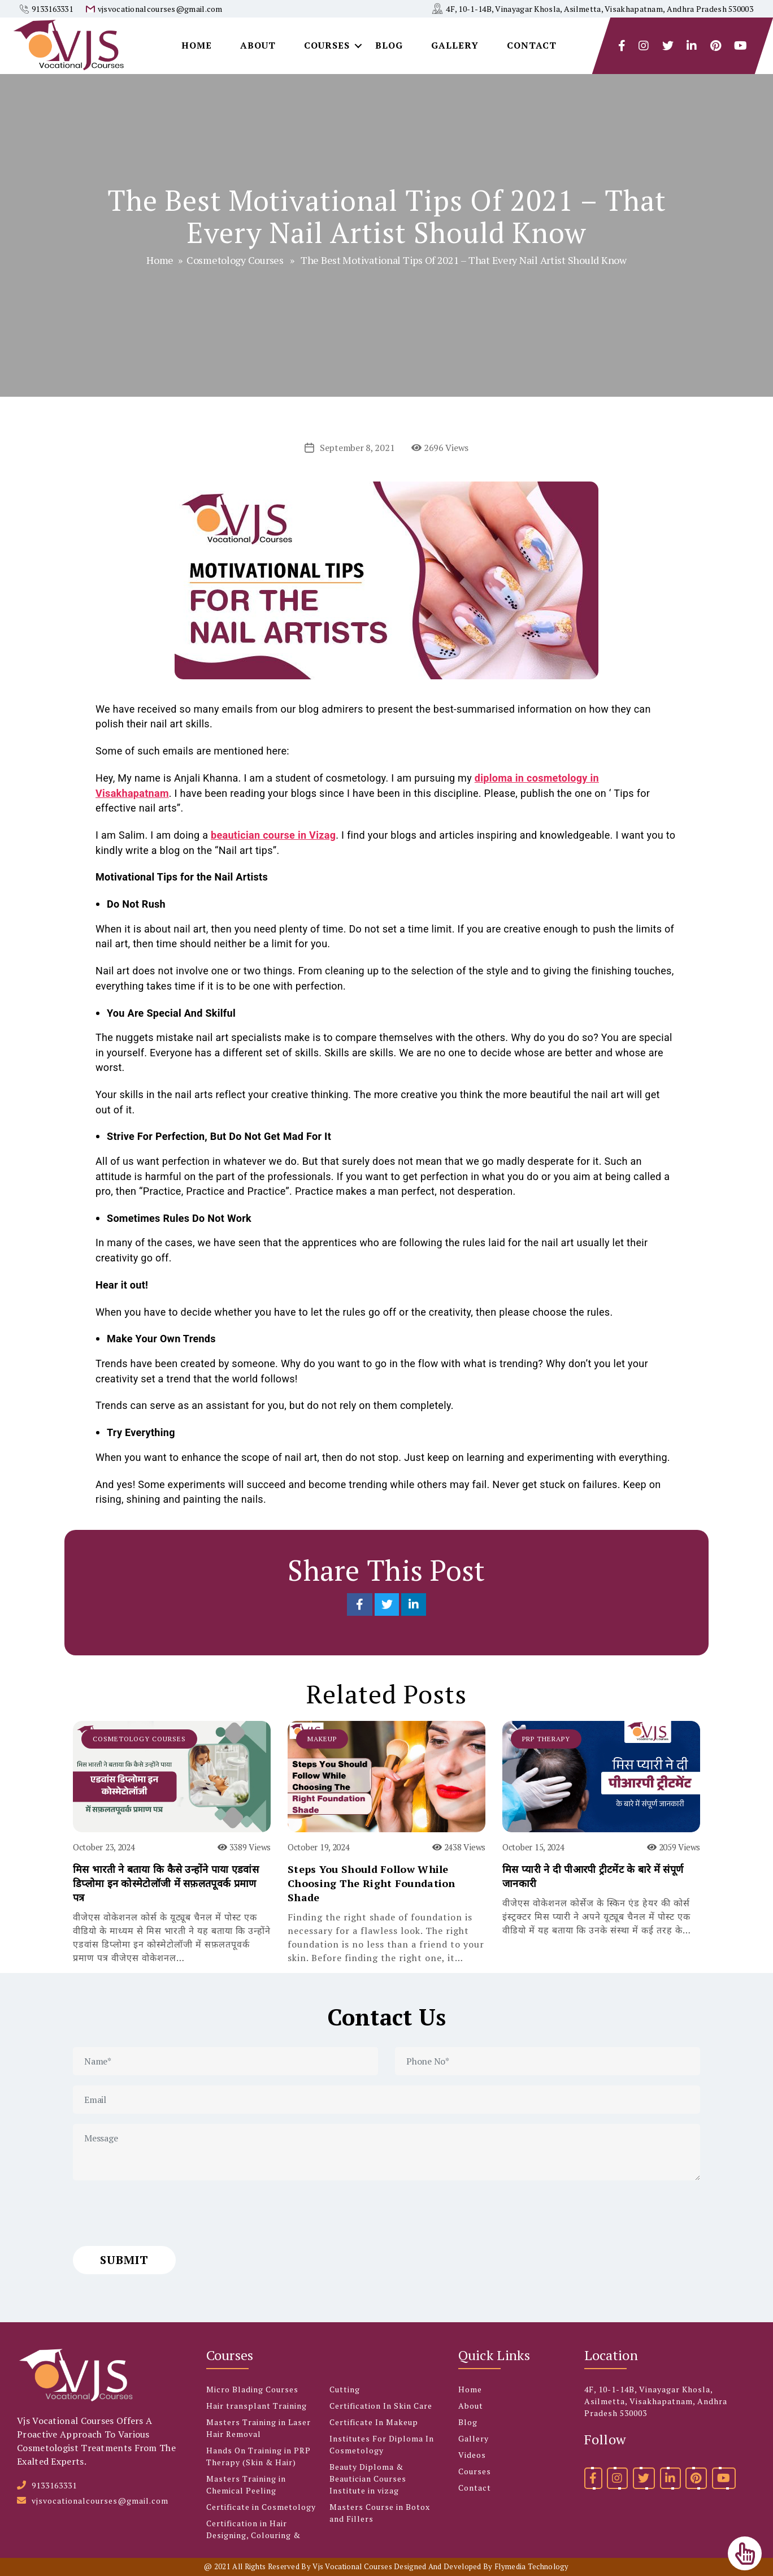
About (258, 45)
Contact (532, 45)
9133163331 (52, 8)
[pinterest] (696, 2478)
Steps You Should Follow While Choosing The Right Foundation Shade (371, 1883)
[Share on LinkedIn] (413, 1604)
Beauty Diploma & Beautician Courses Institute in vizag (367, 2478)
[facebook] (621, 45)
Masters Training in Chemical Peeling (246, 2484)
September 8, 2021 (357, 447)
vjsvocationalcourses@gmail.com (160, 8)
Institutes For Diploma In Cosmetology (381, 2444)
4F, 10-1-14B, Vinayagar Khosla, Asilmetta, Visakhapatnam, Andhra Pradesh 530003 (599, 8)
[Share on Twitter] (388, 1604)
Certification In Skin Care (380, 2405)
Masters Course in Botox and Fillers (379, 2512)
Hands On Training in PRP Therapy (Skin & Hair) (258, 2456)
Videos (472, 2454)
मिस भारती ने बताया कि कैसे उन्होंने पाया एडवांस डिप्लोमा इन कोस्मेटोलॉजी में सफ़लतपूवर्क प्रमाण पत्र (166, 1883)
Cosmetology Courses (235, 260)
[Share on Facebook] (360, 1604)
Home (196, 45)
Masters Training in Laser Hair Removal (258, 2428)
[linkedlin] (692, 45)
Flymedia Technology (531, 2566)
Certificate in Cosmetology (261, 2506)
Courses (327, 45)
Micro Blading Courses (252, 2389)
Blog (389, 45)
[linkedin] (670, 2478)
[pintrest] (715, 45)
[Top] (745, 2553)
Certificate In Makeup (373, 2422)
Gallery (455, 45)
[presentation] (159, 2213)
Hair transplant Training (256, 2405)
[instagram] (644, 45)
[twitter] (667, 45)
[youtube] (740, 45)
